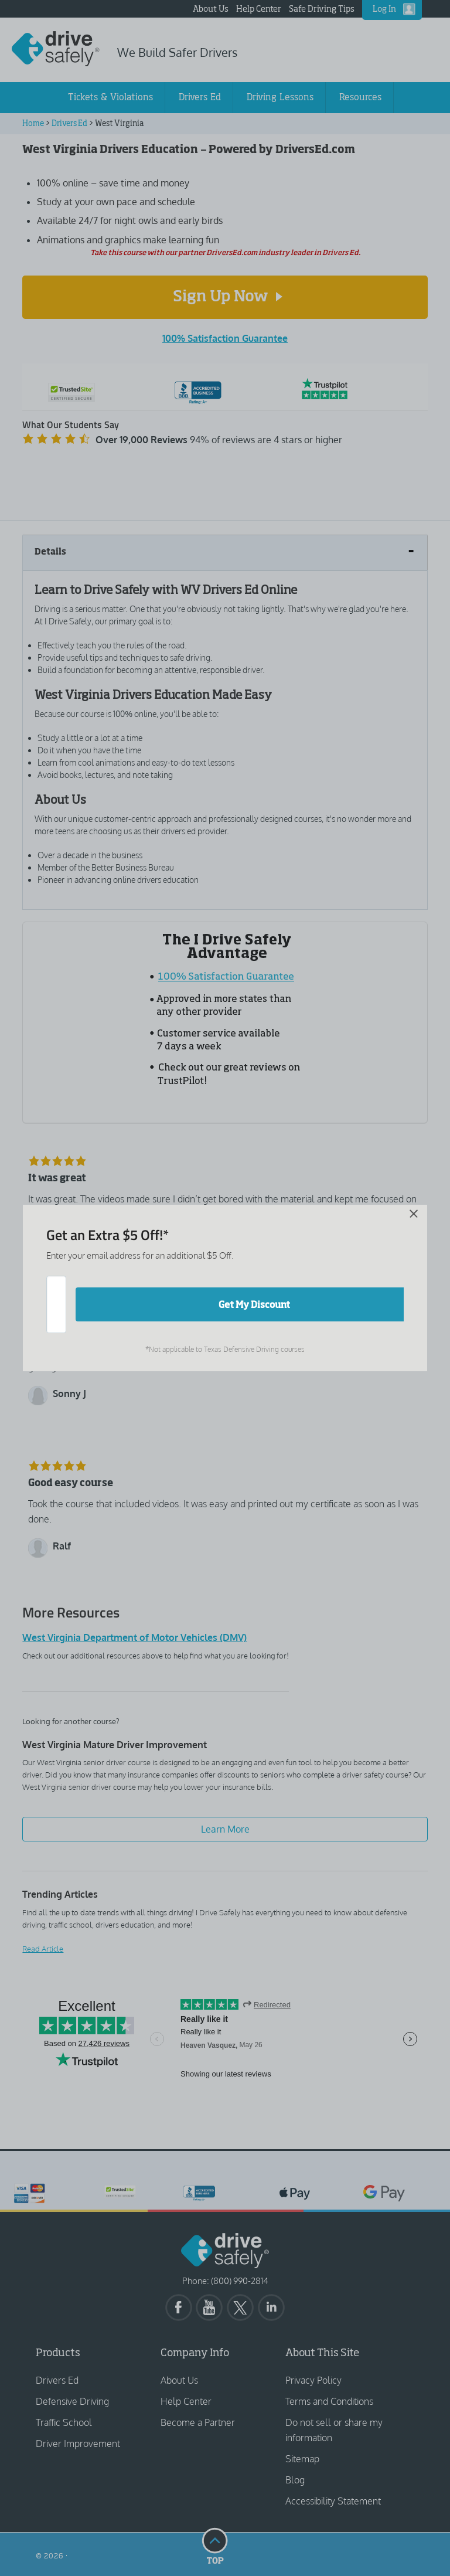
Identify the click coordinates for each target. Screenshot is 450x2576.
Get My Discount (254, 1304)
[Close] (217, 1231)
